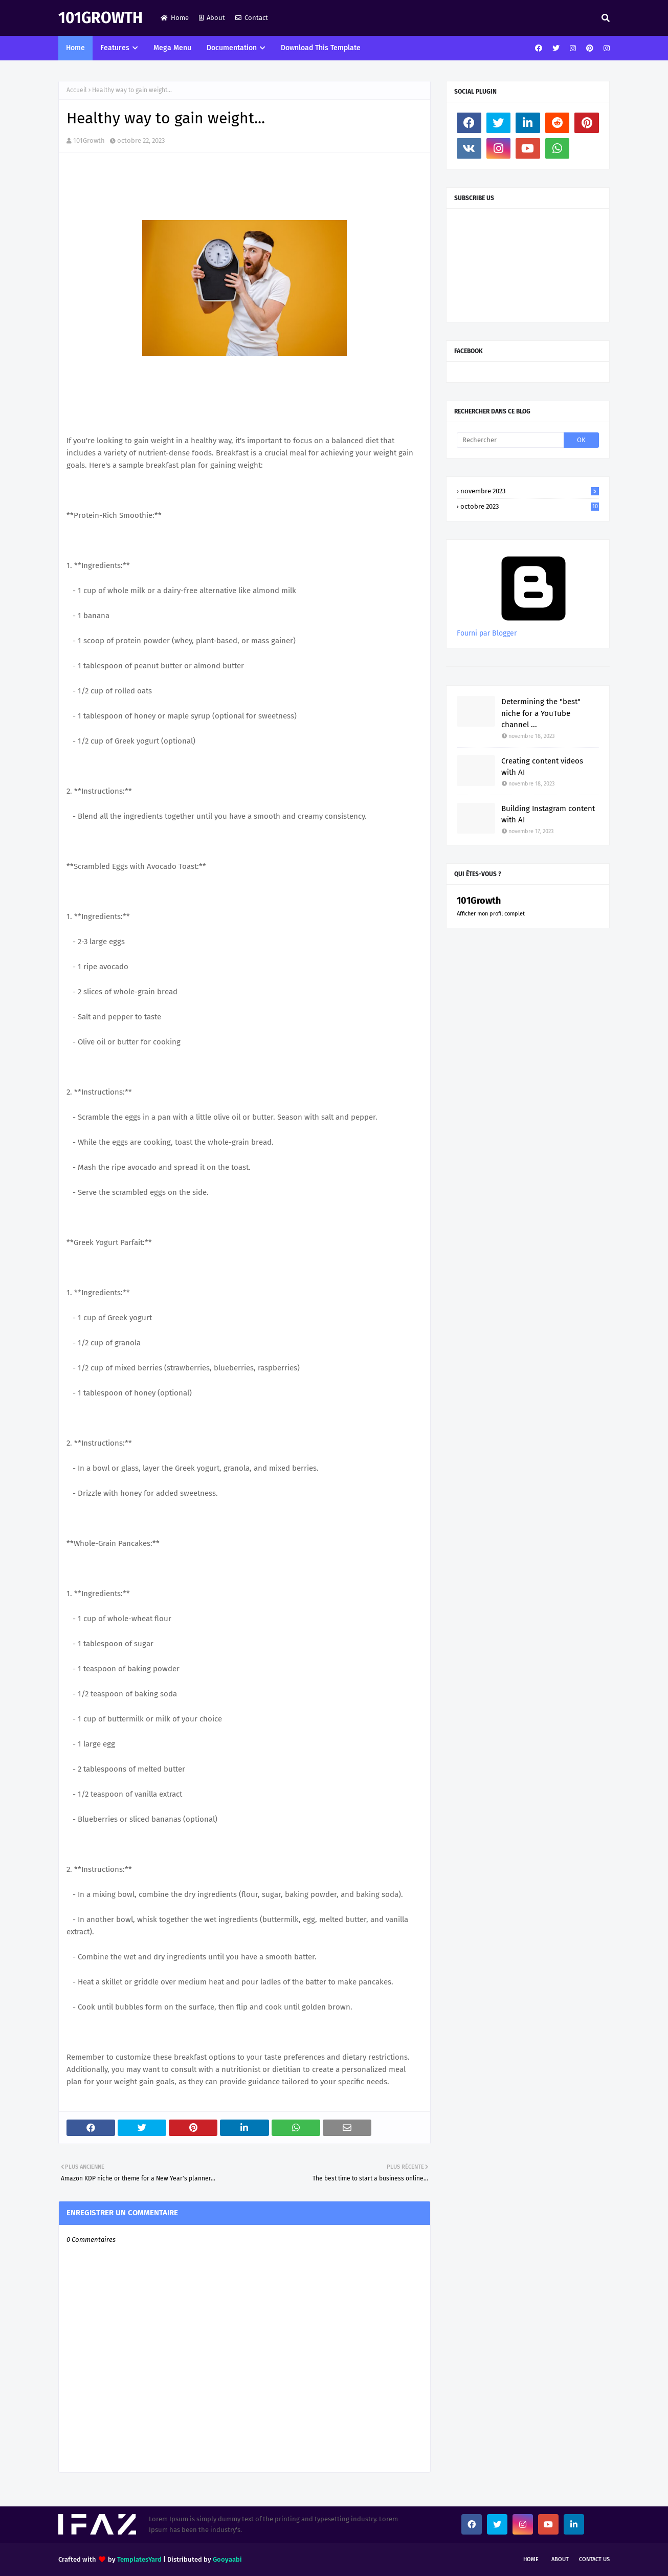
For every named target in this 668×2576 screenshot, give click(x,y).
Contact (251, 17)
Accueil (76, 90)
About (212, 17)
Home (175, 17)
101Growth (100, 18)
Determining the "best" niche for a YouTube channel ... (541, 713)
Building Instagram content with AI (548, 814)
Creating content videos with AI (542, 766)
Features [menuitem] (114, 47)
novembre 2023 (529, 491)
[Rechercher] (510, 440)
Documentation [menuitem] (232, 47)
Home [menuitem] (75, 47)
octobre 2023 (529, 506)
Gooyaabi (227, 2559)
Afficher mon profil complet (491, 913)
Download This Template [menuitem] (321, 47)
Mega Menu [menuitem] (172, 47)
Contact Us (594, 2559)
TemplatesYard (139, 2559)
